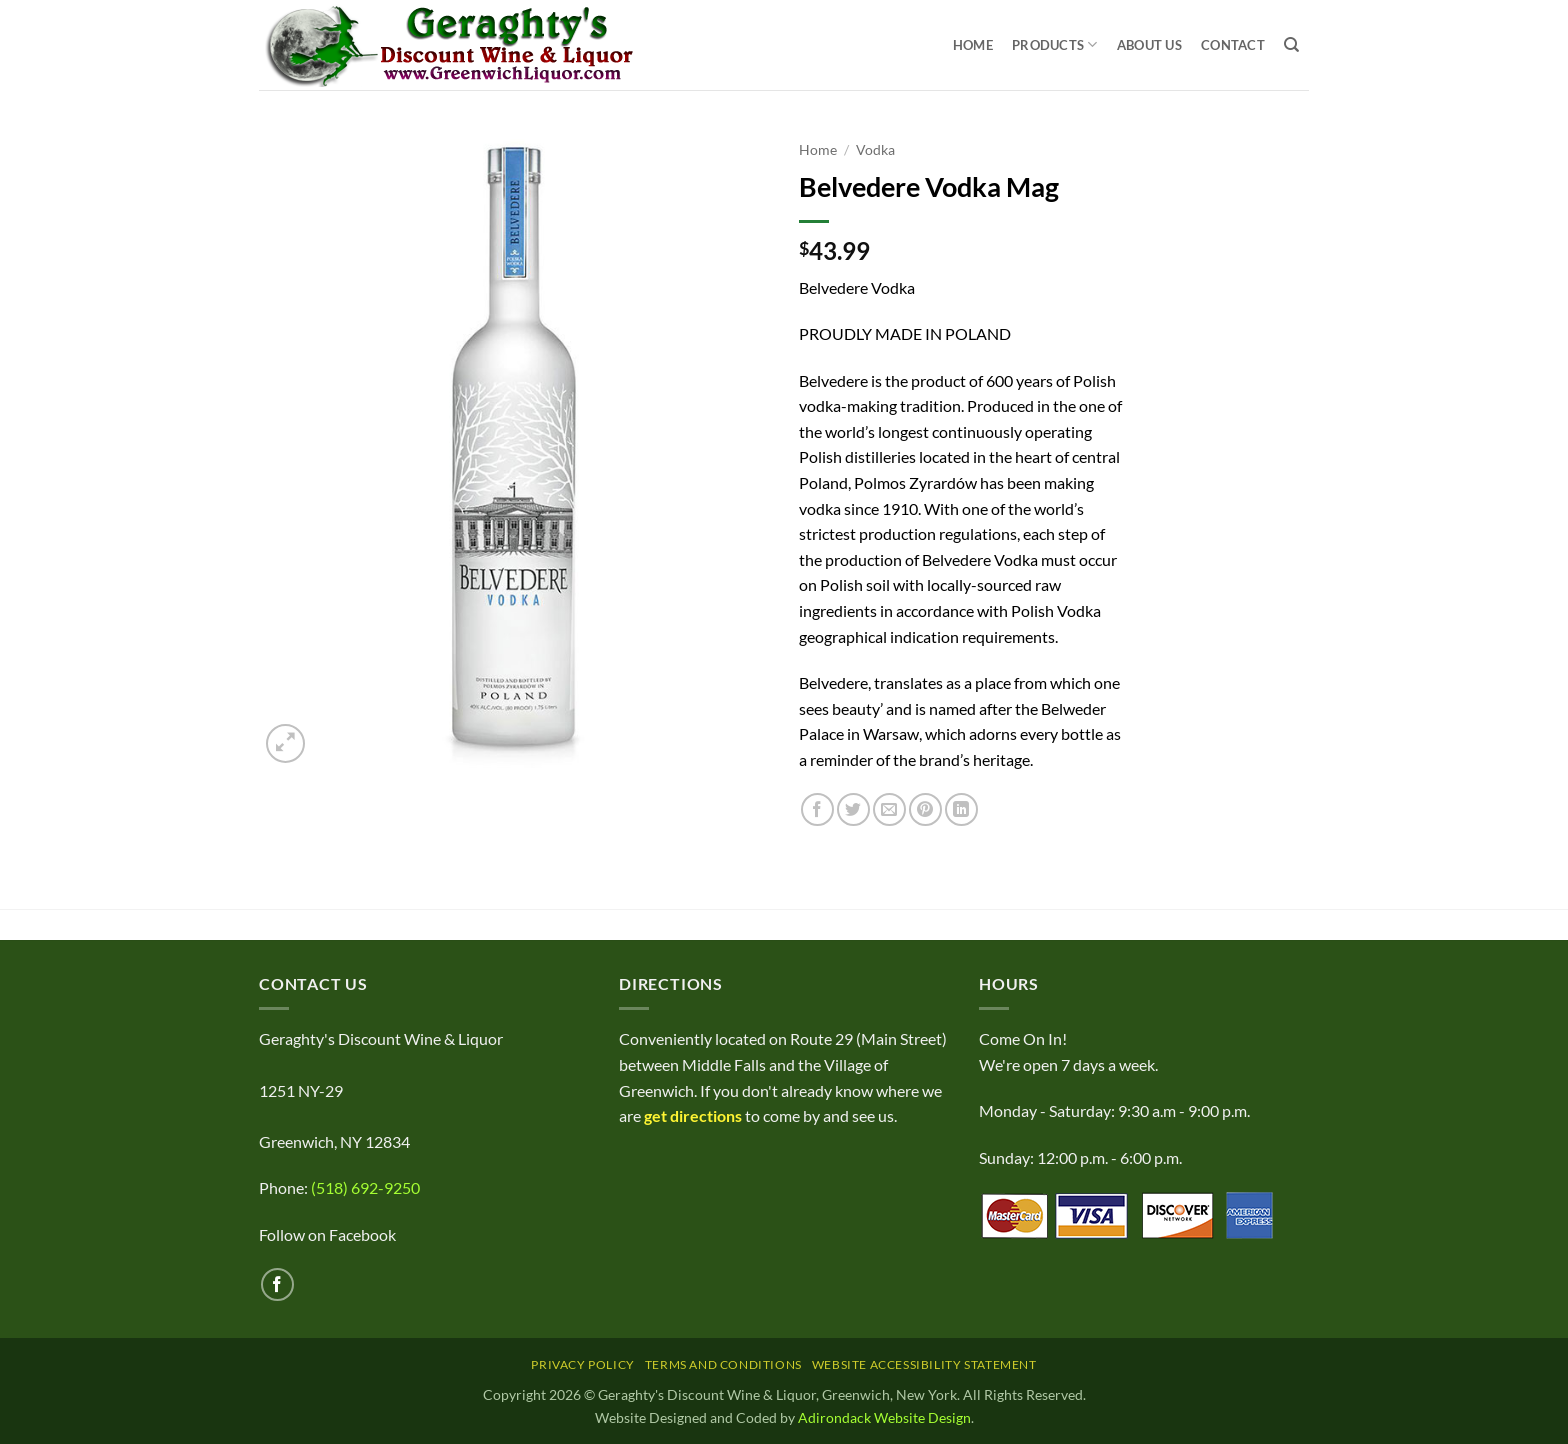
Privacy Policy (583, 1364)
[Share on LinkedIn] (961, 809)
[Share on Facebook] (817, 809)
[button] (285, 743)
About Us (1149, 45)
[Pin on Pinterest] (925, 809)
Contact (1233, 45)
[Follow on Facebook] (277, 1284)
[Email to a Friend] (889, 809)
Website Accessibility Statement (924, 1364)
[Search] (1291, 45)
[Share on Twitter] (853, 809)
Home (973, 45)
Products (1055, 44)
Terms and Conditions (723, 1364)
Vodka (875, 150)
